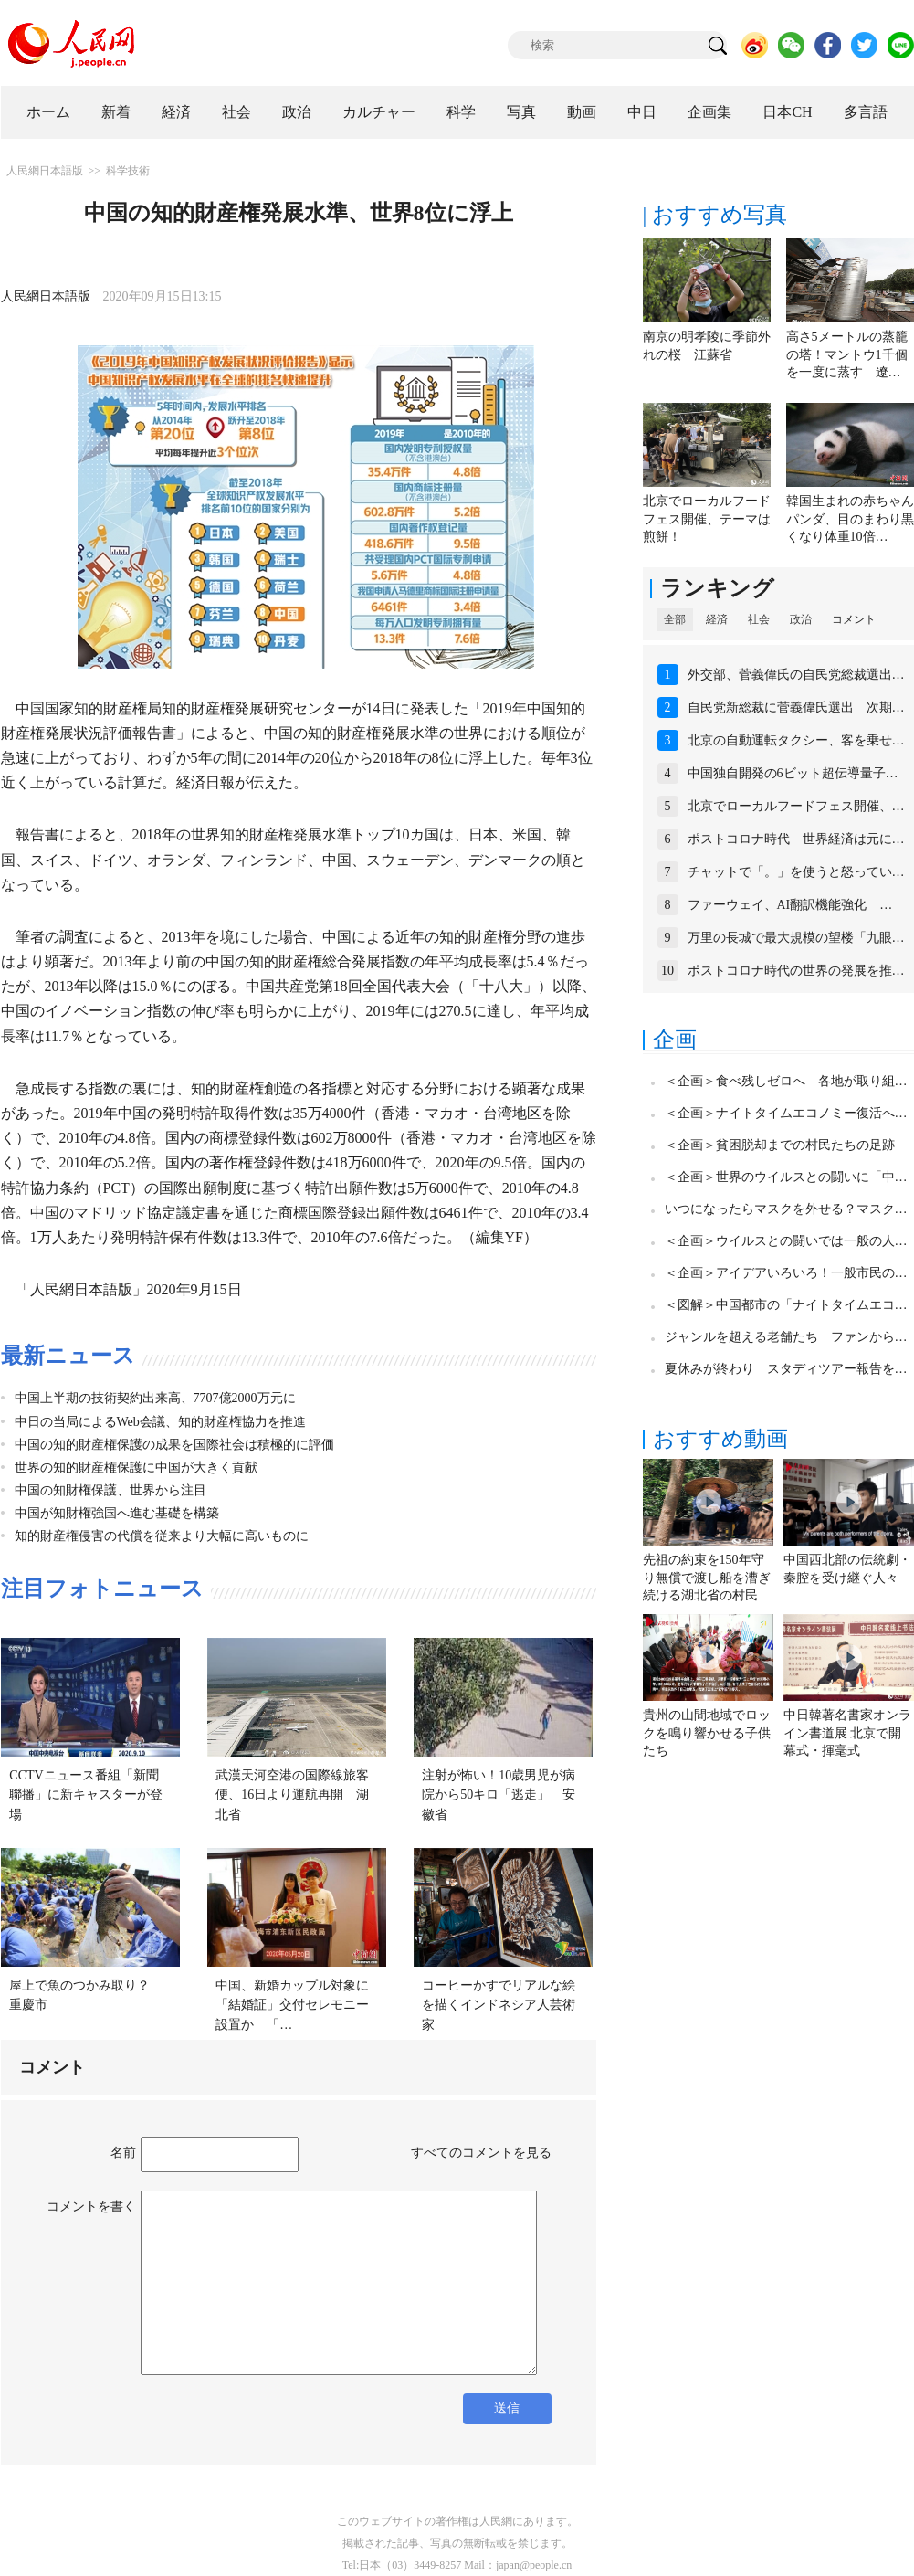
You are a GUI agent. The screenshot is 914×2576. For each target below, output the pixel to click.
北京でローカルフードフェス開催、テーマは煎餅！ (707, 519)
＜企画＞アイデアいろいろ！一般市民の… (786, 1273)
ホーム (48, 112)
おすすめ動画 (720, 1439)
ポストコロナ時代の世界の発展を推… (796, 970)
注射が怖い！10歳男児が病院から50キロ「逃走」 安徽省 (498, 1794)
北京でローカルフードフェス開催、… (796, 806)
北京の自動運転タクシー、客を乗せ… (796, 740)
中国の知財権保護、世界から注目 (110, 1490)
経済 (176, 112)
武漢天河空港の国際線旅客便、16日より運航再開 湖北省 (292, 1794)
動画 (581, 112)
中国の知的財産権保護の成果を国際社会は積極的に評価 (174, 1445)
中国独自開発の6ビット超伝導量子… (793, 773)
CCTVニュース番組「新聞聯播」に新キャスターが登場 (86, 1794)
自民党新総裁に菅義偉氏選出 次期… (796, 707)
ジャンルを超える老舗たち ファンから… (786, 1337)
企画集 (709, 112)
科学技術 (128, 170)
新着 (116, 112)
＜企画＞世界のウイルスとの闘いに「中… (786, 1177)
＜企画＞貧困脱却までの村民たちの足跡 (780, 1145)
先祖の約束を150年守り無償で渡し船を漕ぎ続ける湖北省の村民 (707, 1577)
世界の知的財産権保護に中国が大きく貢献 (136, 1467)
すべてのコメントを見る (481, 2152)
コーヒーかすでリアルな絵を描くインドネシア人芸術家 (498, 2005)
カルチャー (378, 112)
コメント (854, 619)
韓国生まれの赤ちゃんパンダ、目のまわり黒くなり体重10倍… (850, 519)
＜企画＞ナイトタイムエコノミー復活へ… (786, 1113)
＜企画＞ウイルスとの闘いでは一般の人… (786, 1241)
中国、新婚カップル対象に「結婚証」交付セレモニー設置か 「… (292, 2005)
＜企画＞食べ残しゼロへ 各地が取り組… (786, 1081)
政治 (296, 112)
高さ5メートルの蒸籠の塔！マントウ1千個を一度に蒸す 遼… (847, 354)
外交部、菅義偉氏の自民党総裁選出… (796, 674)
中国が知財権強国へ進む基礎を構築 (117, 1513)
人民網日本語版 (44, 170)
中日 (642, 112)
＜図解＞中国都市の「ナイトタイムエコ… (786, 1305)
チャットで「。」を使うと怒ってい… (796, 872)
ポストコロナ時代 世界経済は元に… (796, 839)
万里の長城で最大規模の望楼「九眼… (796, 938)
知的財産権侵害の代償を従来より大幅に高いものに (162, 1536)
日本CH (787, 112)
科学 (461, 112)
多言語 (866, 112)
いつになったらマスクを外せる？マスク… (786, 1209)
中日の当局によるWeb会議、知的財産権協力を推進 (160, 1422)
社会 (236, 112)
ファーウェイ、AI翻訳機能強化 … (790, 905)
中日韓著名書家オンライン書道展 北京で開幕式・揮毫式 (847, 1733)
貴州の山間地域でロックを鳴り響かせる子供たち (707, 1733)
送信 (507, 2408)
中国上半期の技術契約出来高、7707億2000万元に (155, 1398)
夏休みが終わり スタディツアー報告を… (786, 1369)
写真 (521, 112)
